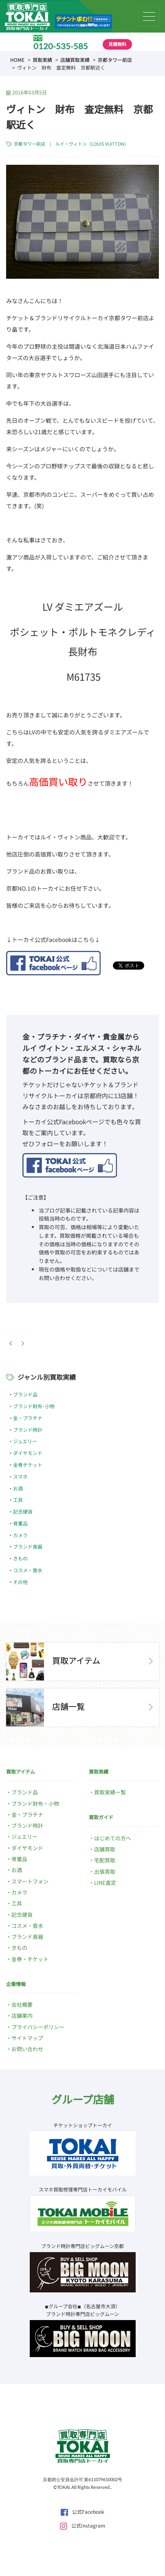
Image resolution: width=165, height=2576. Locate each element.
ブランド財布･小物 (34, 1406)
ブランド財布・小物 (35, 1803)
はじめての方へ (112, 1838)
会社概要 (22, 2004)
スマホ (20, 1476)
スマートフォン (29, 1881)
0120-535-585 (60, 46)
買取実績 (42, 59)
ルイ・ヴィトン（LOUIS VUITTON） (92, 143)
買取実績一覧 (110, 1792)
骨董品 (20, 1523)
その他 (20, 1581)
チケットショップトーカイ (82, 2125)
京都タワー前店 (115, 59)
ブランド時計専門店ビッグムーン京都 (82, 2245)
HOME (17, 59)
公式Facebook (82, 2511)
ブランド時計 (27, 1429)
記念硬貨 (23, 1511)
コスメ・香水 (27, 1570)
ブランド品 (25, 1394)
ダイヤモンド (27, 1452)
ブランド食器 (27, 1546)
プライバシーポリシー (37, 2027)
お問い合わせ (27, 2049)
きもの (20, 1558)
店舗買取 (104, 1849)
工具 (18, 1499)
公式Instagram (82, 2525)
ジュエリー (25, 1441)
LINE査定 (105, 1882)
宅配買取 (104, 1860)
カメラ (20, 1535)
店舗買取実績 (75, 59)
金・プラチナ (27, 1417)
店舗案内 (22, 2015)
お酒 (18, 1488)
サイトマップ (27, 2038)
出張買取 (104, 1871)
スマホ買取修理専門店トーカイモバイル (83, 2189)
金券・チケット (29, 1959)
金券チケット (27, 1464)
